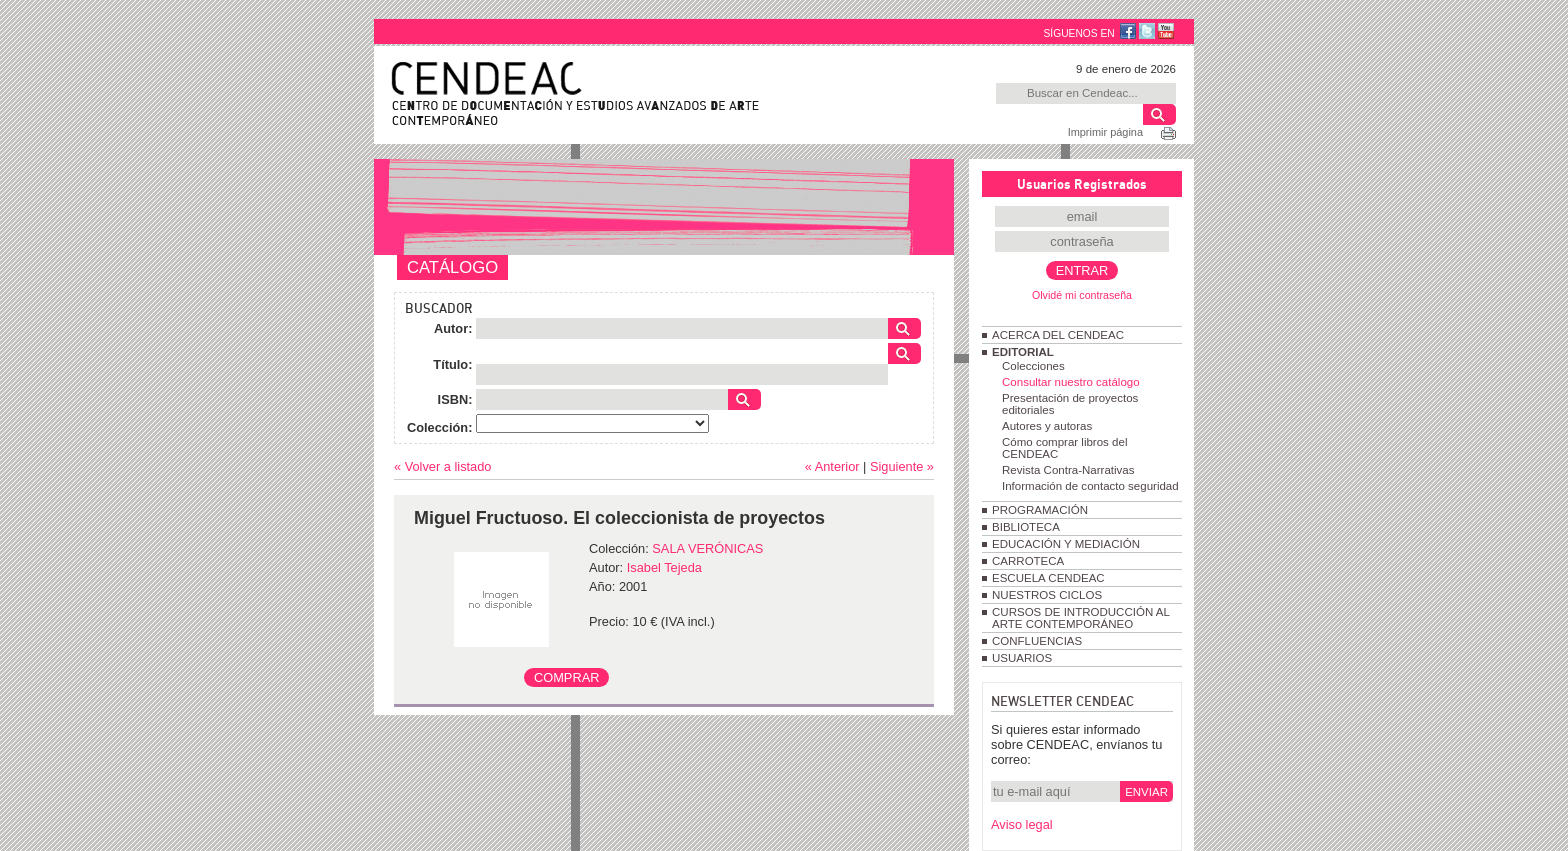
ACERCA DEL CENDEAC (1058, 335)
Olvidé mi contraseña (1082, 295)
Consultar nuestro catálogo (1071, 382)
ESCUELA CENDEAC (1048, 578)
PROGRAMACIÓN (1040, 510)
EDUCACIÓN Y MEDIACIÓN (1066, 544)
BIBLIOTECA (1026, 527)
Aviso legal (1022, 824)
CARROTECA (1028, 561)
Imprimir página (1105, 132)
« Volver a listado (442, 466)
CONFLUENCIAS (1037, 641)
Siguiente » (902, 466)
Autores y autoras (1047, 426)
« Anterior (832, 466)
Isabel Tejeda (664, 567)
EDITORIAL (1023, 352)
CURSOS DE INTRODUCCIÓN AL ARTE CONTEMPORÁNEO (1080, 618)
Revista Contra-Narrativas (1068, 470)
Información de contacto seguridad (1090, 486)
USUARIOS (1022, 658)
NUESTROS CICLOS (1047, 595)
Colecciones (1033, 366)
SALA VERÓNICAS (707, 548)
